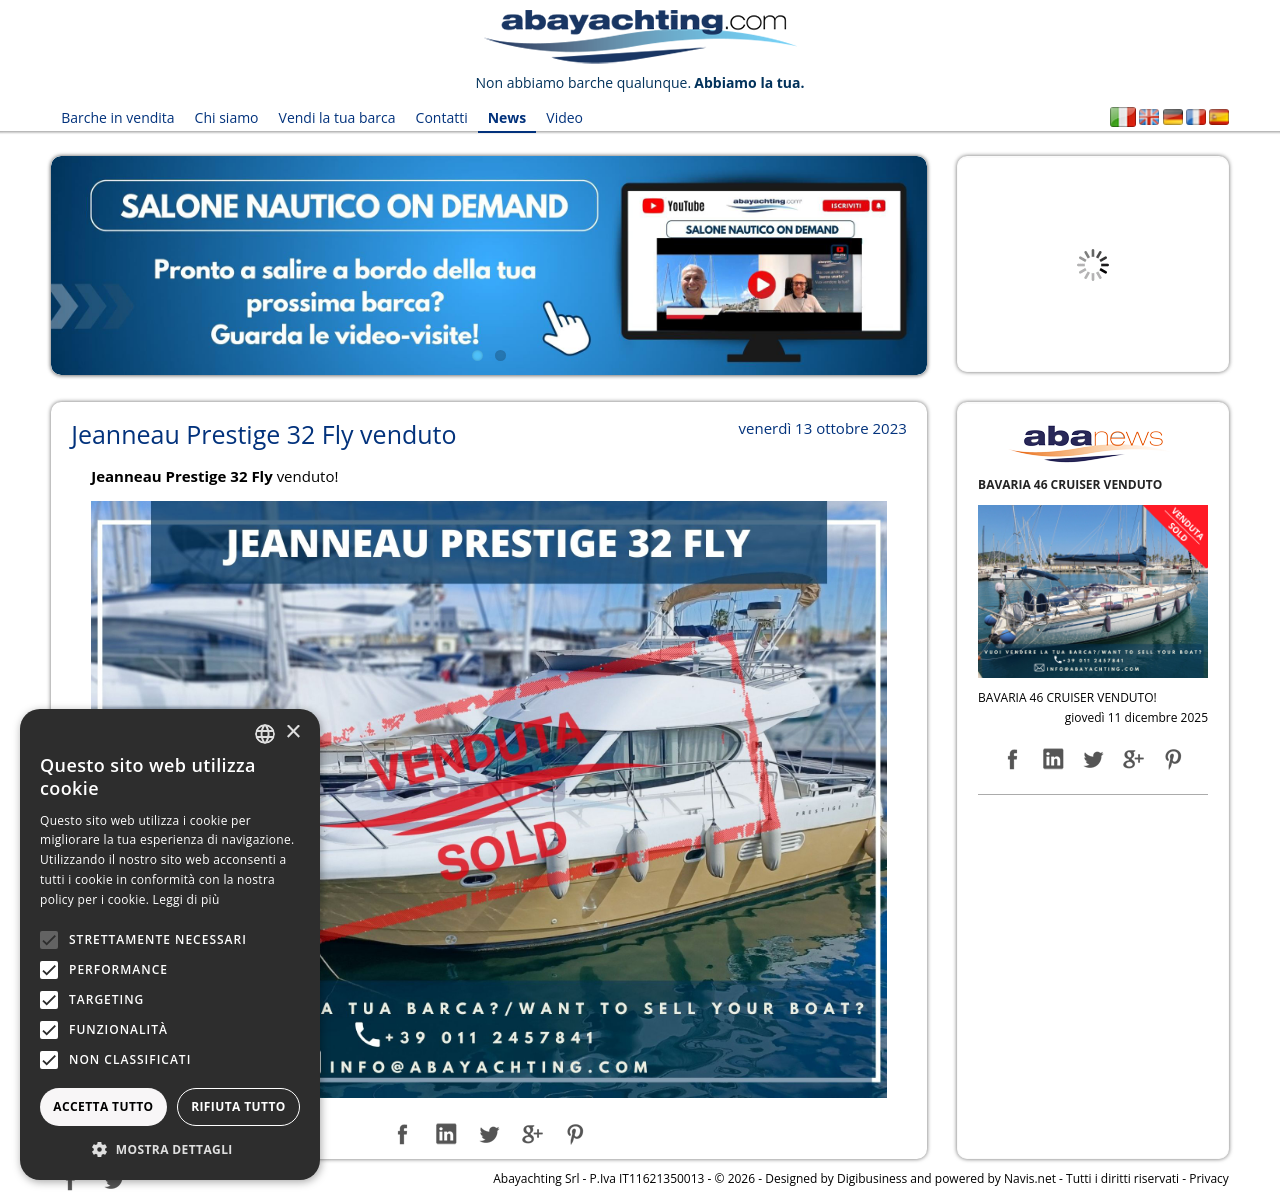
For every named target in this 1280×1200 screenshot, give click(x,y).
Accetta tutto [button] (103, 1106)
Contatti (442, 117)
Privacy (1209, 1178)
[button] (170, 1149)
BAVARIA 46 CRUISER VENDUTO (1070, 484)
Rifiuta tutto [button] (238, 1106)
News (507, 117)
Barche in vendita (117, 117)
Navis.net (1030, 1178)
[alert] (170, 944)
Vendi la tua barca (337, 117)
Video (564, 117)
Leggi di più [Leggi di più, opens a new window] (186, 899)
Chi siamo (227, 117)
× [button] (292, 732)
